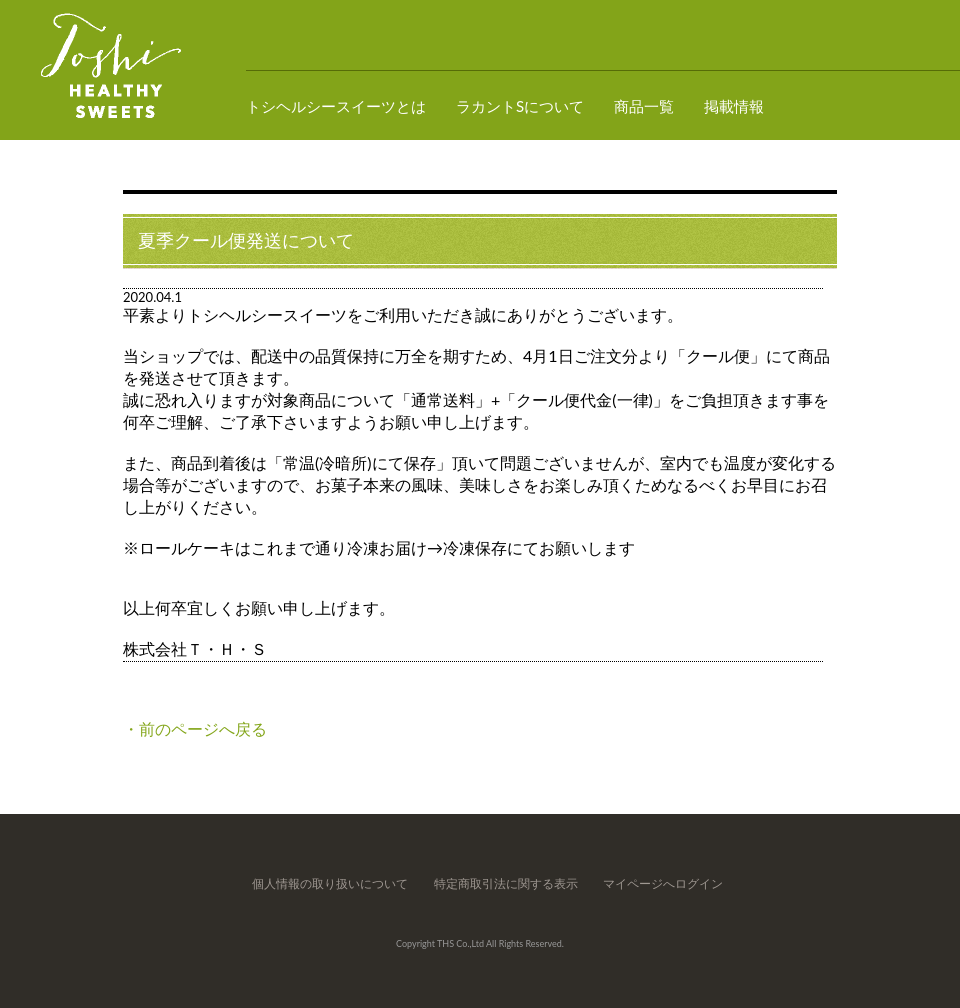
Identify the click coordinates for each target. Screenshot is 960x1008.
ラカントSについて (520, 106)
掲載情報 (734, 106)
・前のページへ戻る (195, 728)
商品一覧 (644, 106)
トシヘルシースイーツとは (336, 106)
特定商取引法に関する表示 (506, 883)
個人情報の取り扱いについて (330, 883)
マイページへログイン (663, 883)
